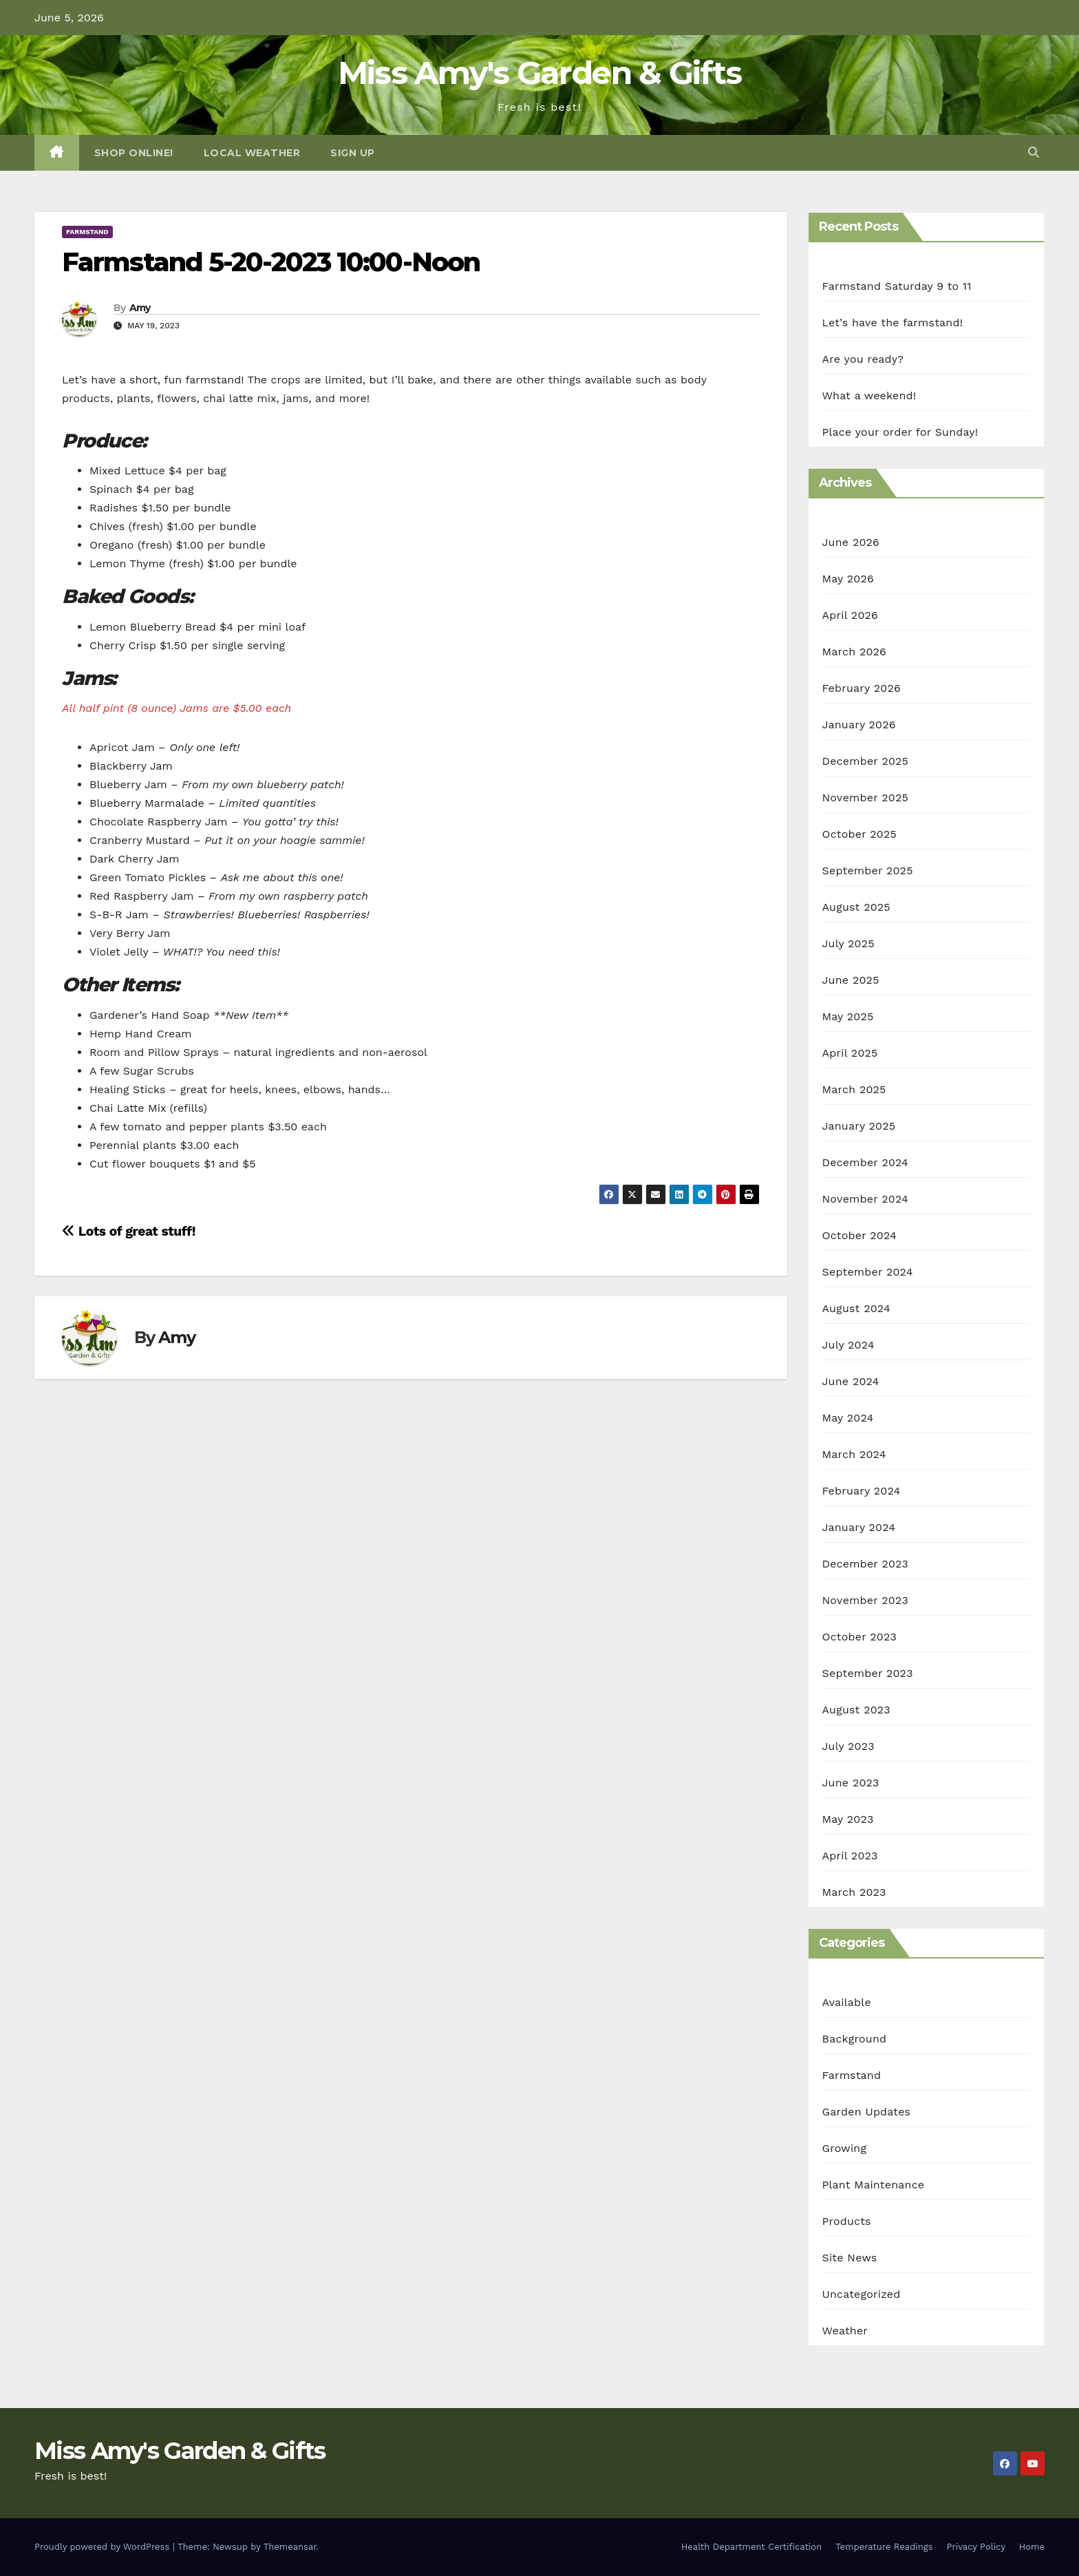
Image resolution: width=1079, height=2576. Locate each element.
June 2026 (851, 542)
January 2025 (859, 1125)
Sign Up (352, 153)
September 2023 (867, 1673)
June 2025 (850, 979)
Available (846, 2002)
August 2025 (856, 907)
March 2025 (854, 1089)
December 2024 (865, 1162)
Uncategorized (861, 2294)
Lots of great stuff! (128, 1231)
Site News (849, 2257)
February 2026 (861, 688)
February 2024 (861, 1490)
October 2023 (859, 1636)
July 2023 (848, 1746)
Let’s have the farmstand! (892, 322)
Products (846, 2221)
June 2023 (850, 1782)
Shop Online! (133, 153)
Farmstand (87, 231)
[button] (1033, 152)
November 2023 (865, 1600)
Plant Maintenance (873, 2184)
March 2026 (854, 651)
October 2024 (859, 1235)
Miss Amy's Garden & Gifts (540, 72)
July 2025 (848, 943)
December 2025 (865, 761)
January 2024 (859, 1527)
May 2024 (848, 1417)
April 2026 (850, 615)
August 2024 (856, 1308)
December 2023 (865, 1563)
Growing (844, 2148)
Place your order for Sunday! (900, 432)
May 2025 (848, 1016)
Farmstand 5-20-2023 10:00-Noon (271, 262)
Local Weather (252, 153)
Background (854, 2038)
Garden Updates (866, 2111)
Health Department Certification (751, 2547)
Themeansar (290, 2547)
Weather (845, 2330)
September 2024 (867, 1271)
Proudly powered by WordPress (103, 2547)
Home (1032, 2547)
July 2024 (848, 1344)
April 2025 (850, 1052)
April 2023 (850, 1855)
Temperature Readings (883, 2547)
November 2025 (865, 797)
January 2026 (859, 724)
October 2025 (859, 834)
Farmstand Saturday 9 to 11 (897, 286)
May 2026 (848, 578)
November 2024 (865, 1198)
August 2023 (856, 1709)
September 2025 (867, 870)
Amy (140, 308)
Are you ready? (863, 359)
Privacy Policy (976, 2547)
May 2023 (848, 1819)
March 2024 (854, 1454)
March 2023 (854, 1892)
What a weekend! (869, 395)
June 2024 (850, 1381)
